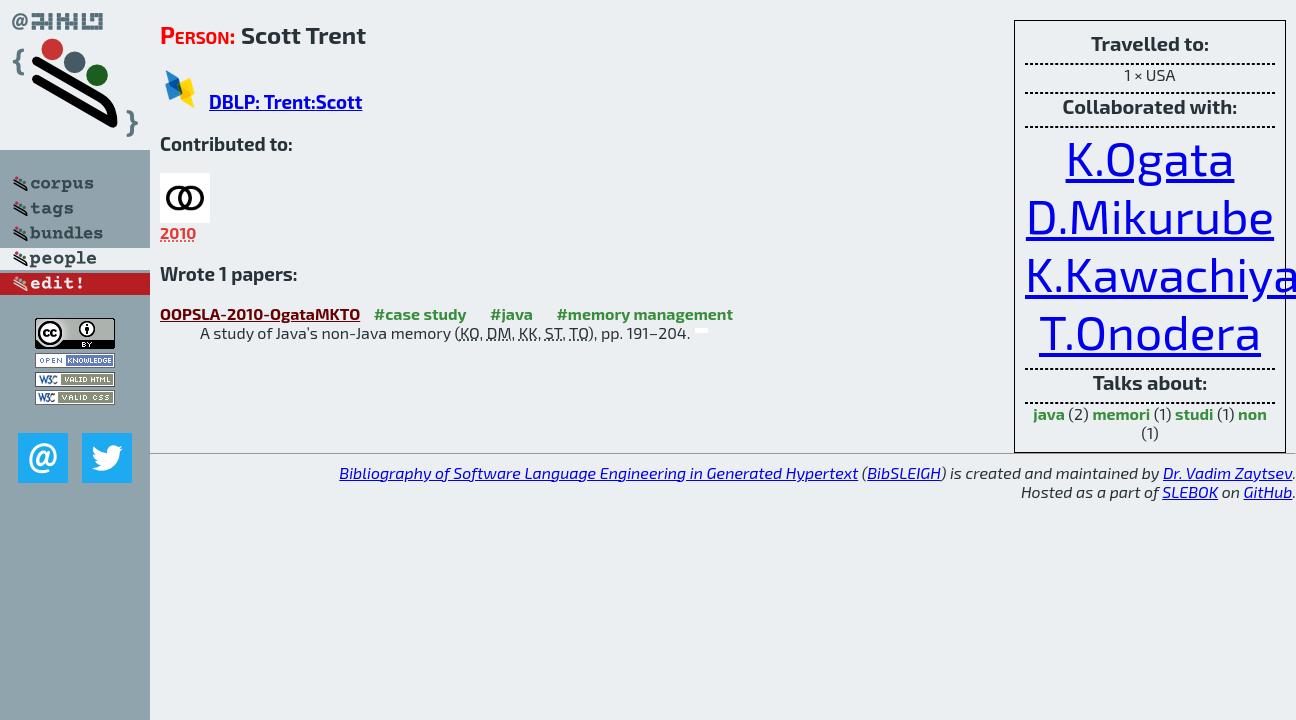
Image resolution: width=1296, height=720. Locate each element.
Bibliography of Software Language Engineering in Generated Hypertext (598, 472)
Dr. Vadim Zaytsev (1227, 472)
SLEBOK (1190, 491)
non (1252, 413)
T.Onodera (1150, 331)
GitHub (1268, 491)
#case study (420, 313)
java (1049, 413)
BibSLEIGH (903, 472)
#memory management (644, 313)
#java (511, 313)
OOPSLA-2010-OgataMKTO (260, 313)
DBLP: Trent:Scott (285, 101)
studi (1194, 413)
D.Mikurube (1150, 215)
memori (1121, 413)
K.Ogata (1150, 157)
